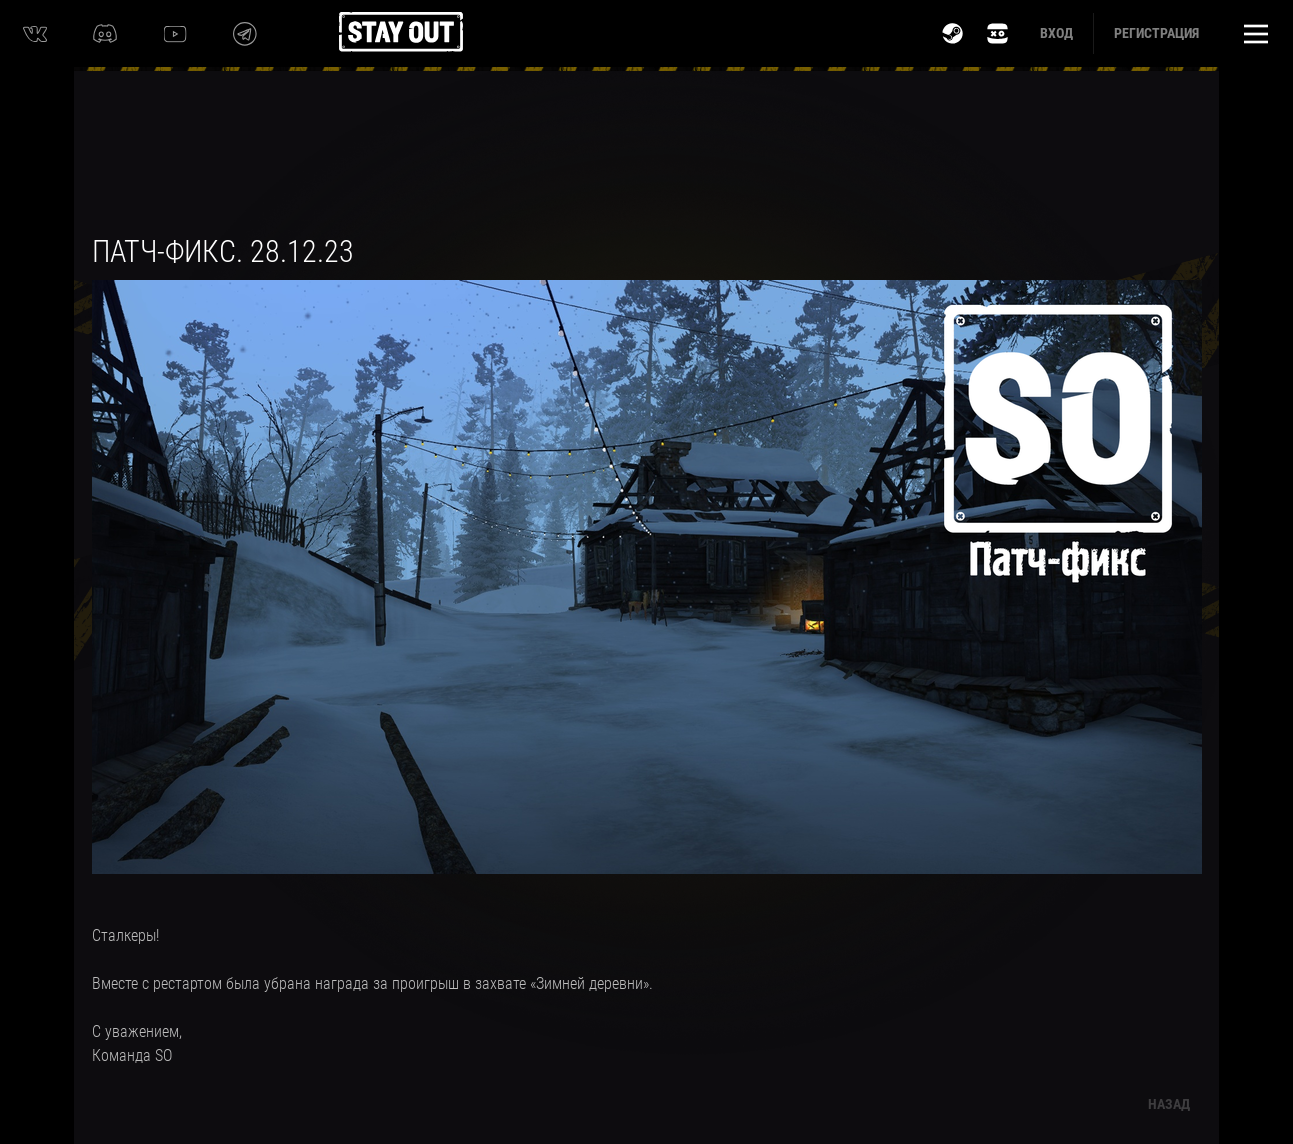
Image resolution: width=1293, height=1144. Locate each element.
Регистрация (1156, 33)
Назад (1169, 1104)
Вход (1056, 33)
